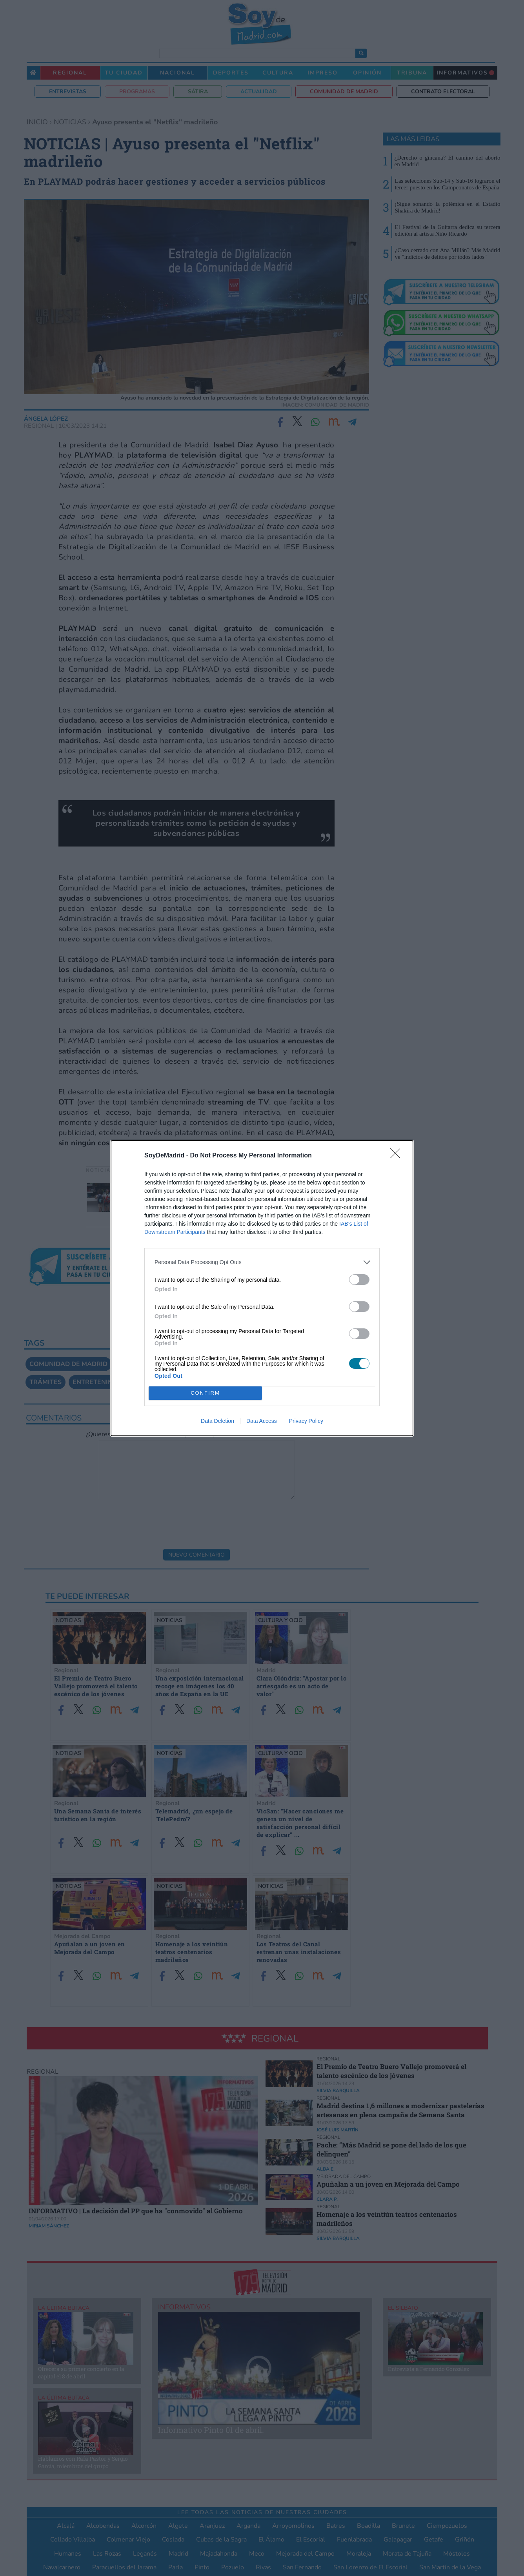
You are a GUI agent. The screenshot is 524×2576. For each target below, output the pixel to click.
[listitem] (262, 1262)
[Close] (397, 1155)
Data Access (261, 1421)
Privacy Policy (306, 1421)
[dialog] (262, 1288)
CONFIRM (205, 1393)
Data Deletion (217, 1421)
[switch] (359, 1279)
